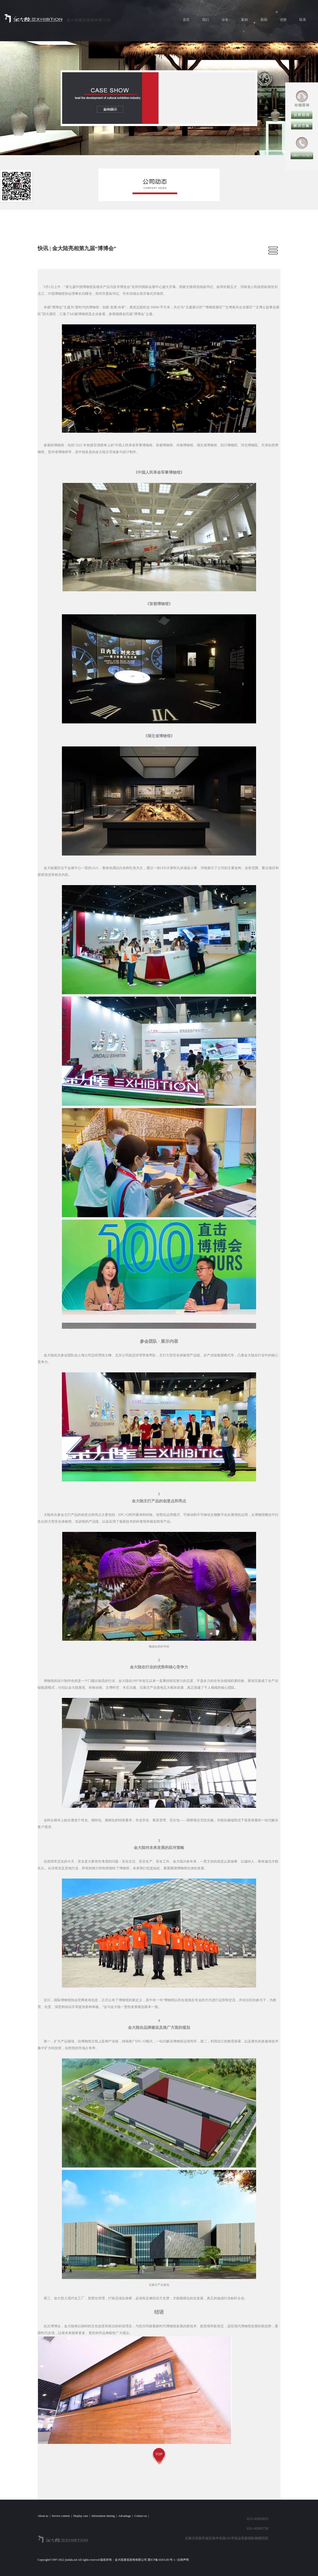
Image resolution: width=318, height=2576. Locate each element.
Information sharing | (105, 2516)
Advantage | (126, 2516)
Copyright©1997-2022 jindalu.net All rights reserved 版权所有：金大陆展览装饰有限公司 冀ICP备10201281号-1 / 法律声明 (114, 2559)
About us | (45, 2516)
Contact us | (142, 2516)
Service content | (62, 2516)
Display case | (82, 2516)
